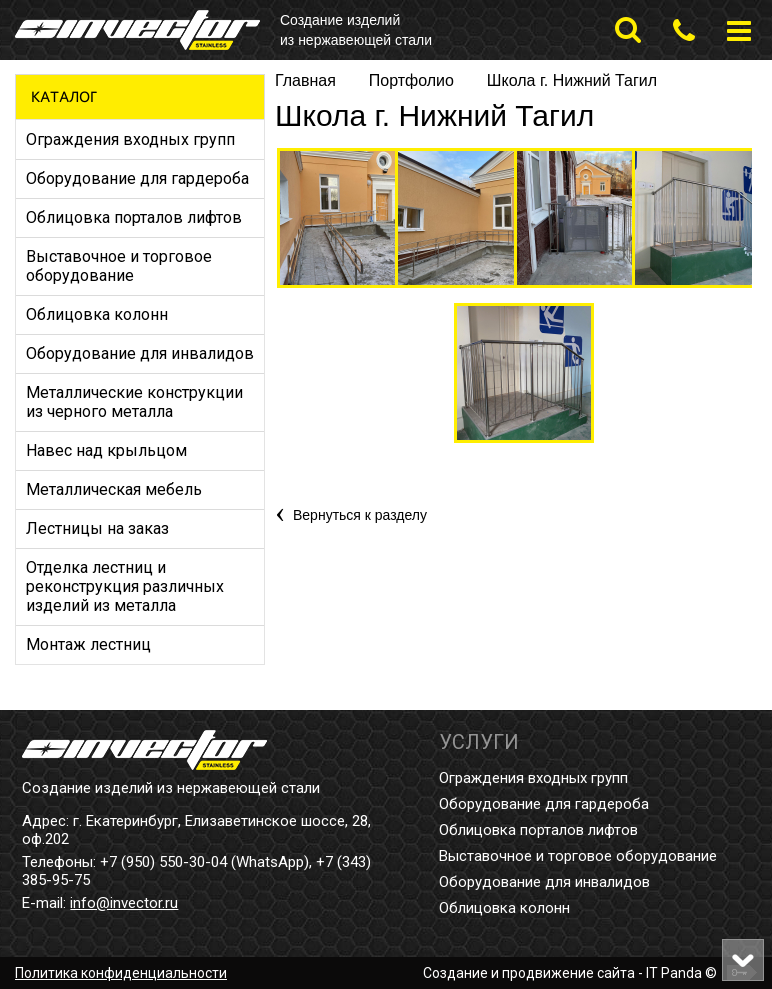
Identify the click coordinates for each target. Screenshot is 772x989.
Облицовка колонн (504, 908)
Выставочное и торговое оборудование (578, 856)
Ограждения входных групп (533, 778)
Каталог (64, 97)
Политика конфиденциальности (121, 973)
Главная (305, 80)
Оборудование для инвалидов (544, 882)
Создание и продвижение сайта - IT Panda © (570, 973)
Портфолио (411, 80)
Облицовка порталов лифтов (538, 830)
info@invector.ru (124, 903)
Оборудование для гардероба (544, 804)
